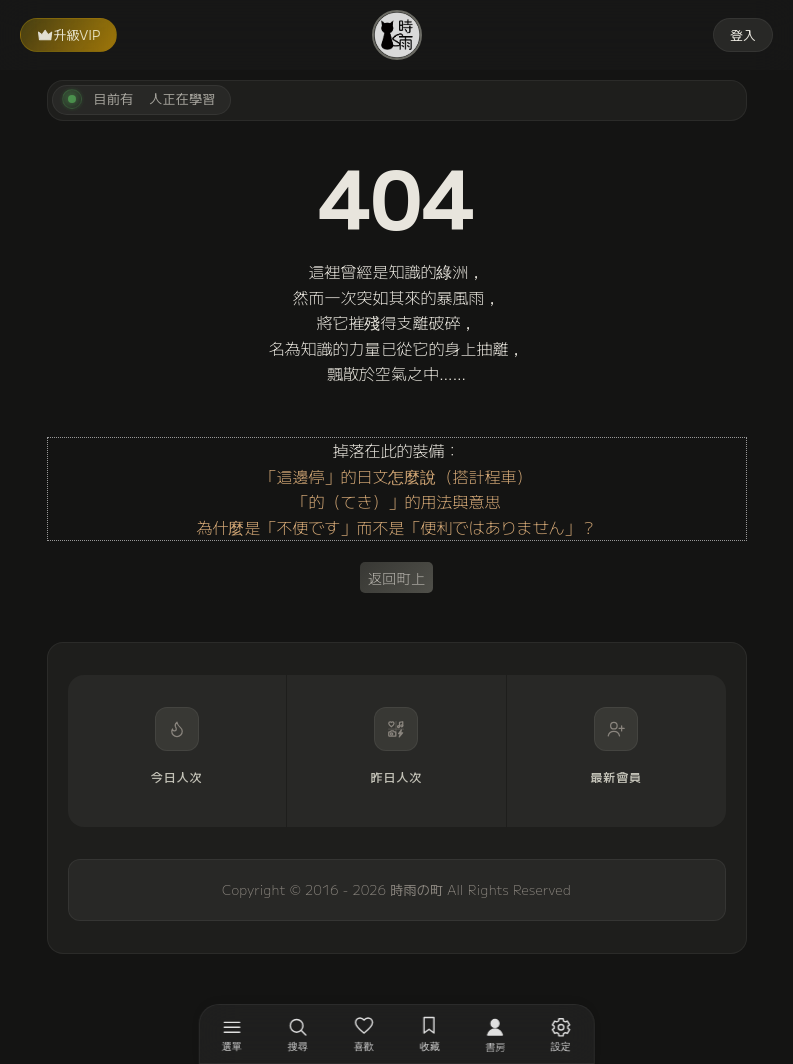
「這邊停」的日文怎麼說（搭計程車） (396, 476)
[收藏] (430, 1034)
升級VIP (68, 34)
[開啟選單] (232, 1034)
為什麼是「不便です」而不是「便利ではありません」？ (396, 527)
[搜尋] (298, 1034)
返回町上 (397, 577)
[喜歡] (364, 1034)
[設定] (561, 1034)
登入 (743, 34)
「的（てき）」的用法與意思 (396, 501)
